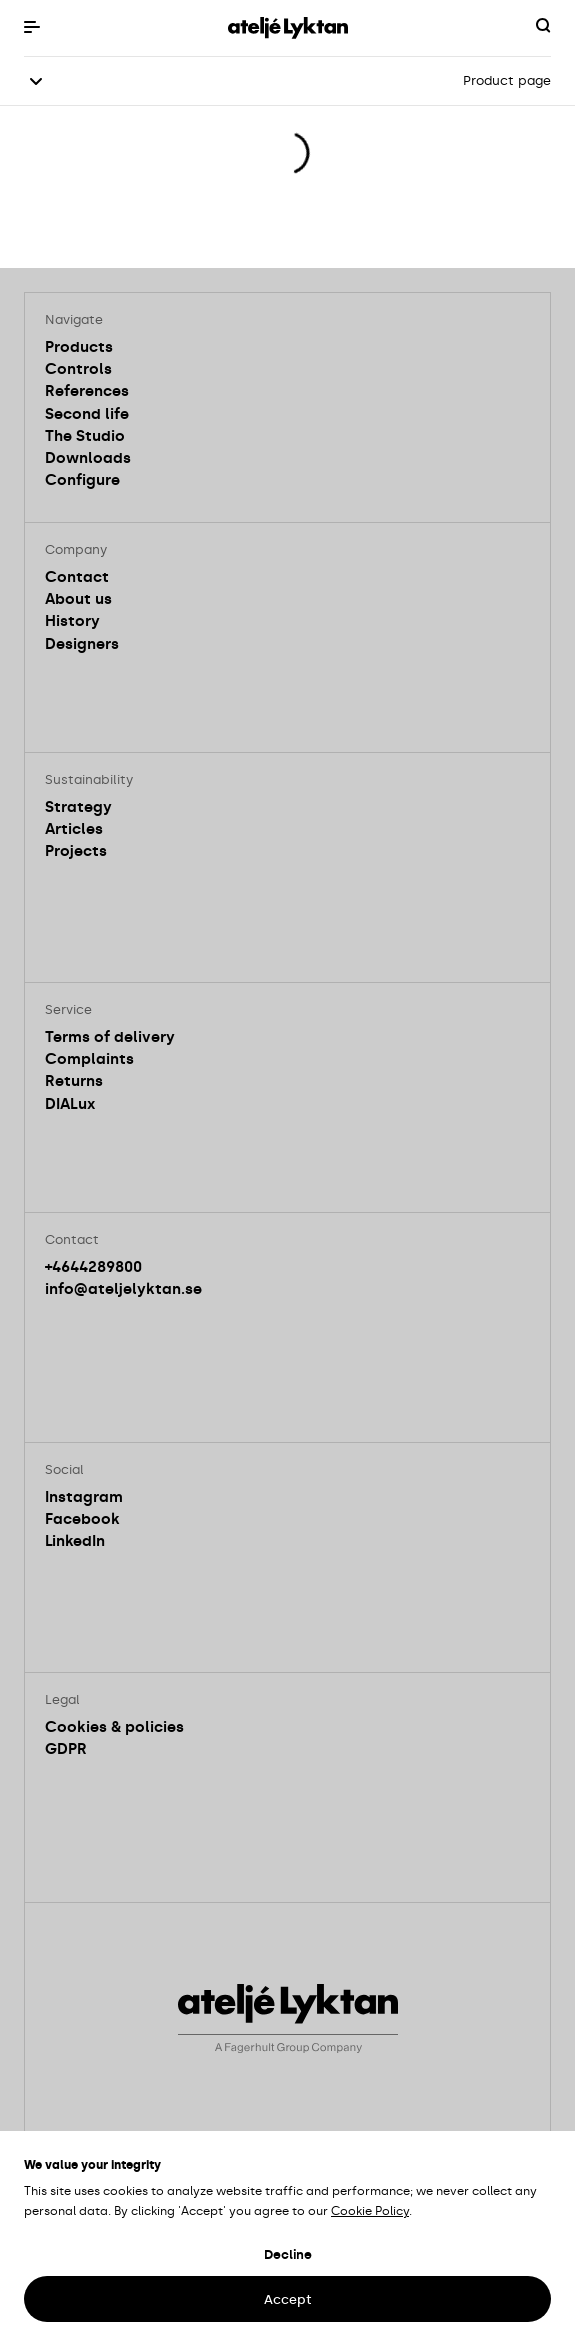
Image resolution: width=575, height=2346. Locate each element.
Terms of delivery (110, 1037)
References (87, 391)
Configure (82, 480)
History (72, 621)
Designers (82, 644)
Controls (78, 369)
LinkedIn (75, 1541)
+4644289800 (93, 1267)
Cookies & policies (114, 1727)
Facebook (82, 1519)
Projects (76, 851)
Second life (87, 414)
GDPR (66, 1749)
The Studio (85, 436)
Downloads (88, 458)
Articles (74, 829)
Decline (288, 2254)
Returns (74, 1081)
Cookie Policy (370, 2211)
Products (79, 347)
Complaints (89, 1059)
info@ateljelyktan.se (123, 1289)
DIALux (70, 1104)
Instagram (84, 1497)
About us (78, 599)
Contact (77, 577)
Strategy (78, 807)
